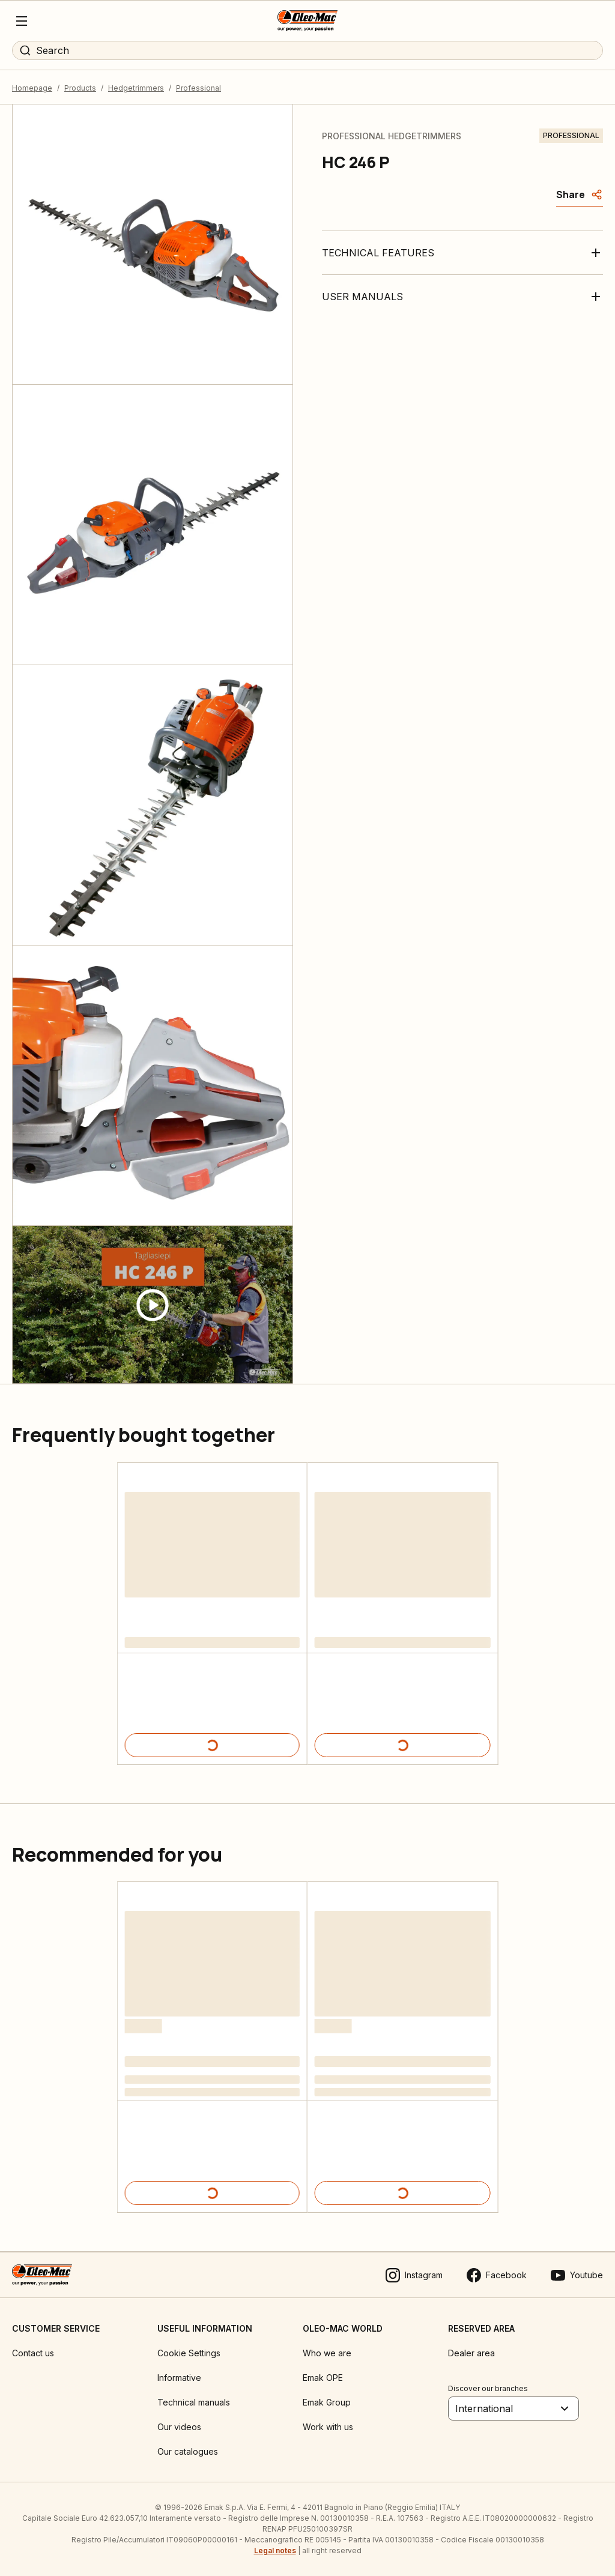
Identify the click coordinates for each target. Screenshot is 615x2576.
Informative (179, 2377)
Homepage (32, 87)
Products (80, 87)
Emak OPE (323, 2377)
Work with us (328, 2427)
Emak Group (327, 2402)
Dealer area (471, 2353)
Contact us (33, 2353)
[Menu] (21, 21)
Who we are (327, 2353)
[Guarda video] (152, 1305)
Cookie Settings (188, 2353)
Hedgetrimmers (136, 87)
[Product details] (212, 1745)
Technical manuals (193, 2402)
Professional (198, 87)
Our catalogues (187, 2451)
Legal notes (275, 2550)
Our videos (179, 2427)
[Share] (579, 194)
